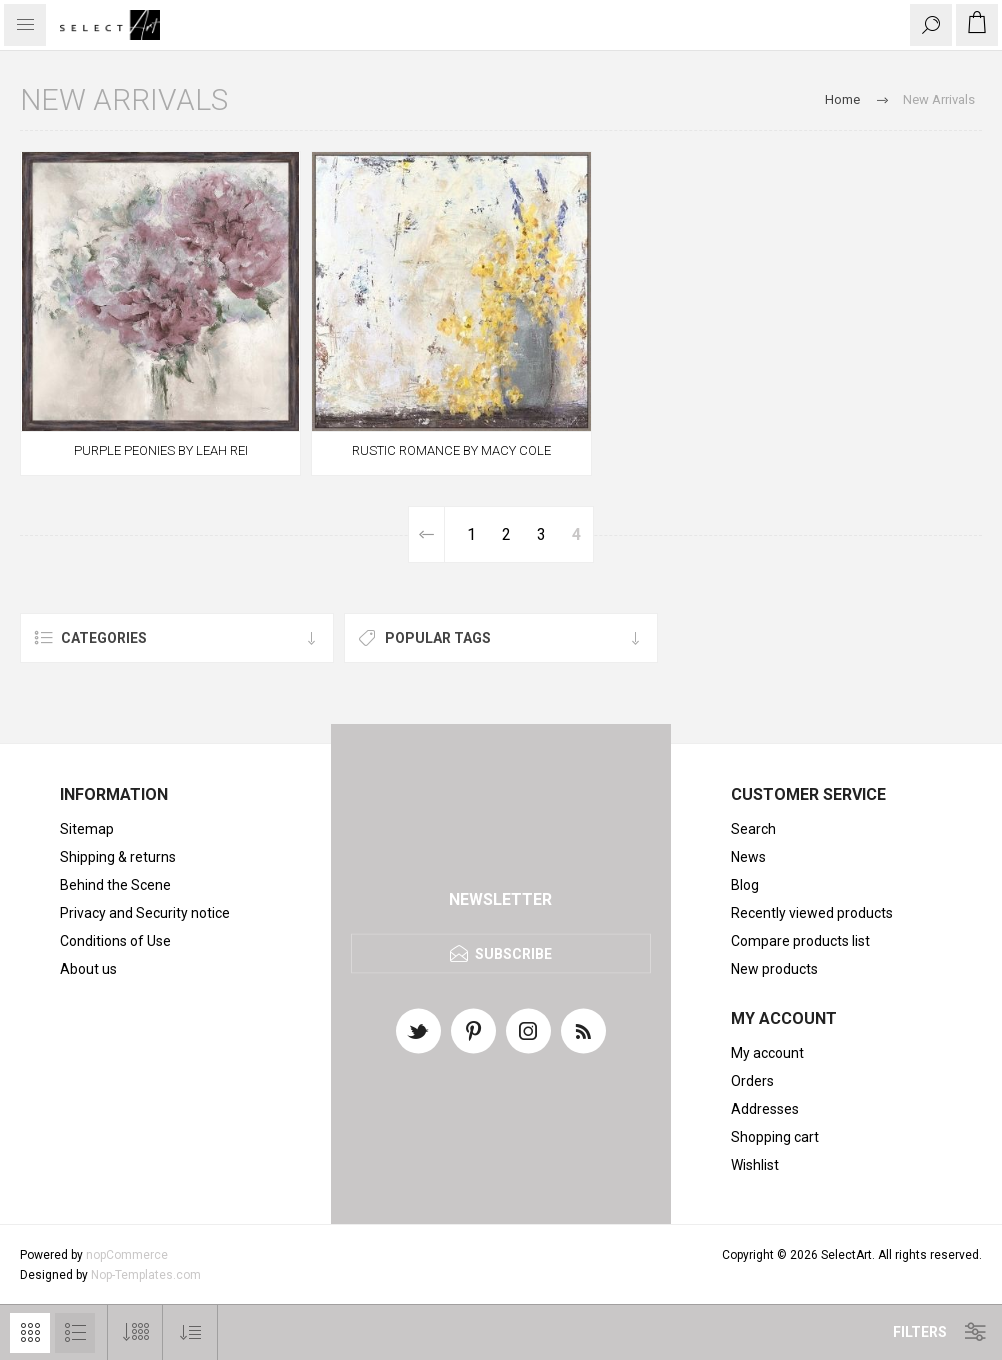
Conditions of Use (115, 941)
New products (774, 969)
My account (767, 1053)
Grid (30, 1333)
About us (88, 969)
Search (753, 829)
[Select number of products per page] (135, 1332)
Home (842, 99)
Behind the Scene (115, 885)
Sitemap (87, 829)
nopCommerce (127, 1255)
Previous (427, 534)
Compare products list (800, 941)
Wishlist (755, 1165)
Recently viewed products (812, 913)
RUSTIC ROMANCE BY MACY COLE (451, 450)
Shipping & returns (118, 857)
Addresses (765, 1109)
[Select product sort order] (190, 1332)
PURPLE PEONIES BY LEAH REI (161, 450)
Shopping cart (775, 1137)
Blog (745, 885)
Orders (752, 1081)
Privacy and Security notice (145, 913)
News (748, 857)
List (75, 1333)
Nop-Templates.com (146, 1275)
